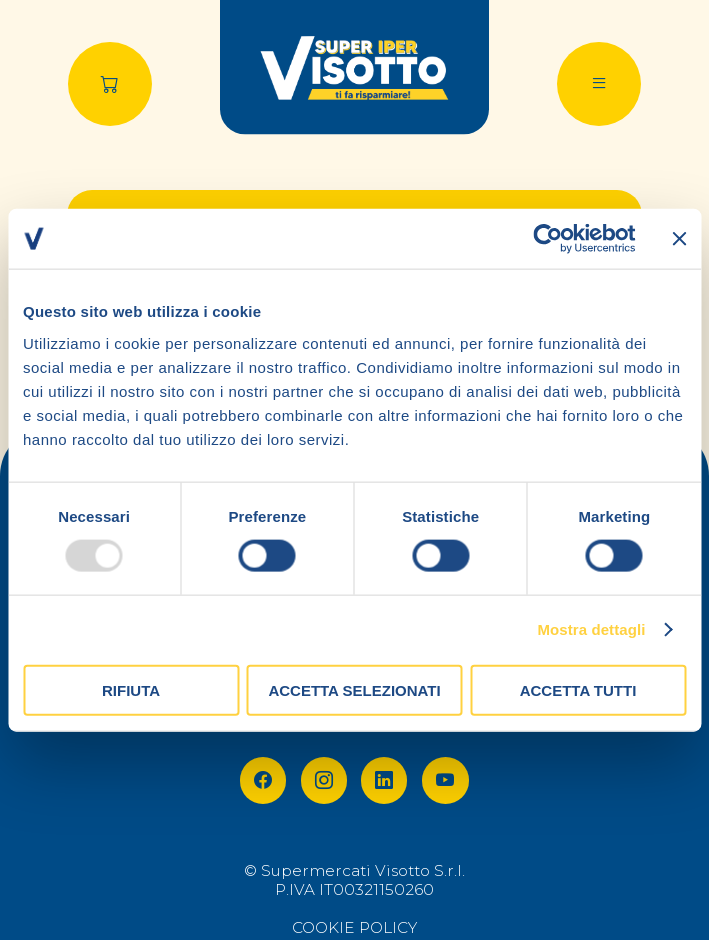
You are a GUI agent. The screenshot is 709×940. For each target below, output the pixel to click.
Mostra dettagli (591, 629)
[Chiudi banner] (679, 239)
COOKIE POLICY (354, 927)
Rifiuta (131, 689)
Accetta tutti (578, 689)
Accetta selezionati (354, 689)
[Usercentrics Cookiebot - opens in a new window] (547, 239)
